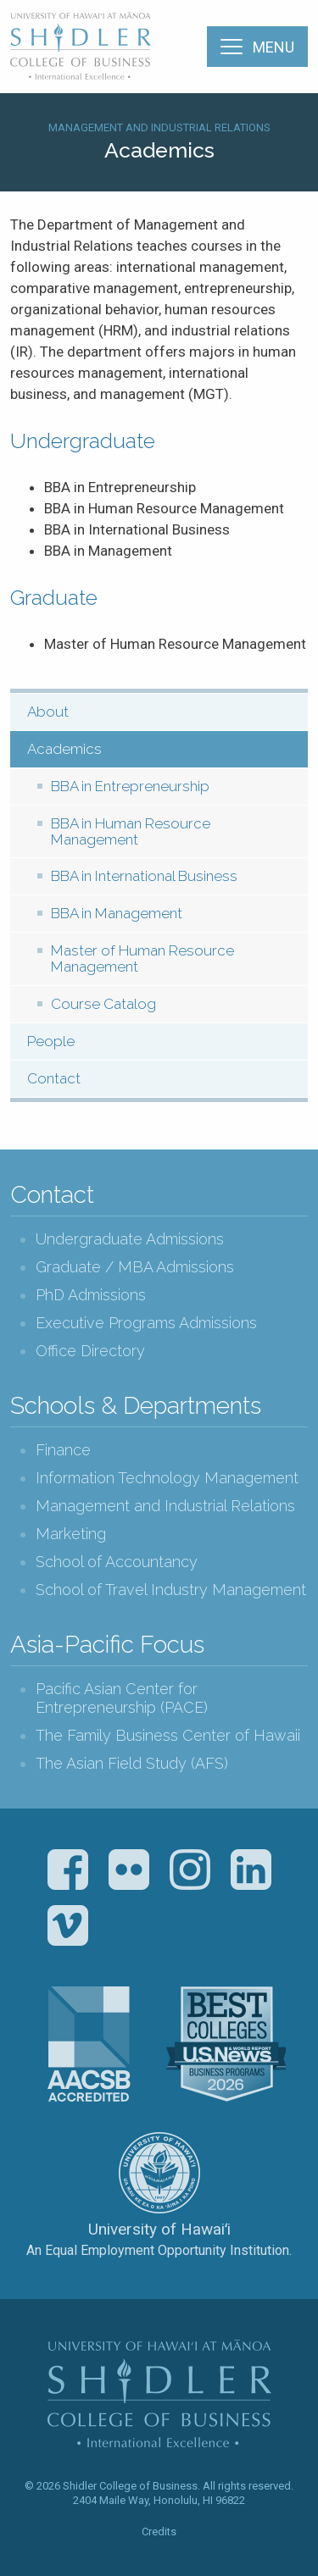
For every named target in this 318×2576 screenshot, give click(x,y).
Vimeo (67, 1925)
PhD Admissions (91, 1295)
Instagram (190, 1869)
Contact (54, 1078)
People (51, 1041)
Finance (63, 1450)
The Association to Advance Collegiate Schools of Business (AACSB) (89, 2044)
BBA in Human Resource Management (130, 831)
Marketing (71, 1534)
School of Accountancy (117, 1562)
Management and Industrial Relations (159, 127)
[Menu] (257, 46)
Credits (159, 2531)
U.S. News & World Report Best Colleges (226, 2044)
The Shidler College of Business (81, 46)
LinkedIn (251, 1869)
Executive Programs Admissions (146, 1323)
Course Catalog (103, 1003)
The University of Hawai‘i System (159, 2172)
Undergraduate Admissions (130, 1239)
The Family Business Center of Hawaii (168, 1735)
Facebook (67, 1869)
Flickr (129, 1869)
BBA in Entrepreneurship (130, 786)
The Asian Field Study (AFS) (132, 1763)
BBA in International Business (144, 875)
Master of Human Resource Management (142, 958)
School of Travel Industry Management (171, 1589)
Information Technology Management (167, 1478)
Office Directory (90, 1351)
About (48, 711)
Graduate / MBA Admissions (135, 1267)
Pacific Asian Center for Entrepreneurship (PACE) (122, 1698)
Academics (64, 748)
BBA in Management (116, 913)
